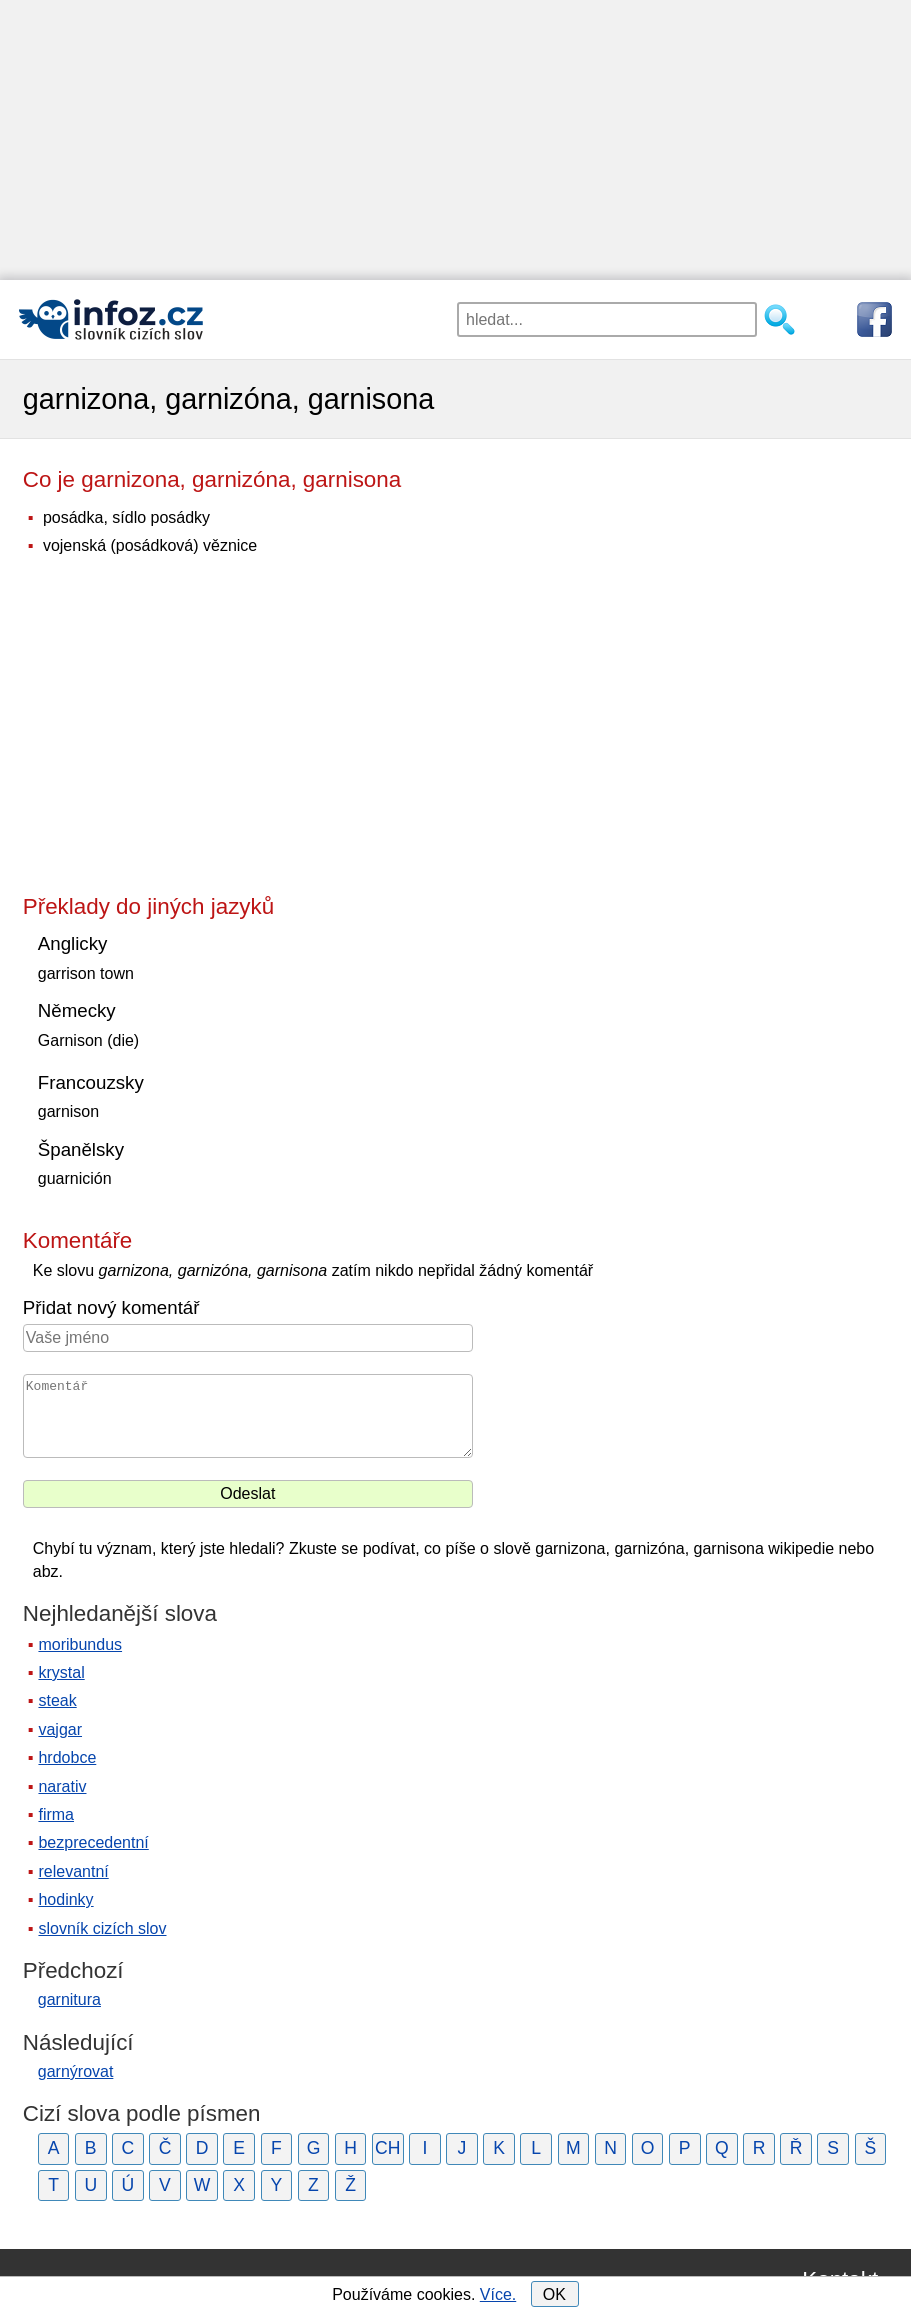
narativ (62, 1786)
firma (56, 1814)
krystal (61, 1672)
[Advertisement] (455, 140)
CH (387, 2148)
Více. (498, 2294)
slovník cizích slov (102, 1928)
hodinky (65, 1899)
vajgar (60, 1729)
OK (554, 2294)
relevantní (73, 1871)
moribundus (80, 1644)
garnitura (69, 1999)
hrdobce (67, 1757)
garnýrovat (76, 2071)
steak (57, 1700)
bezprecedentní (93, 1842)
